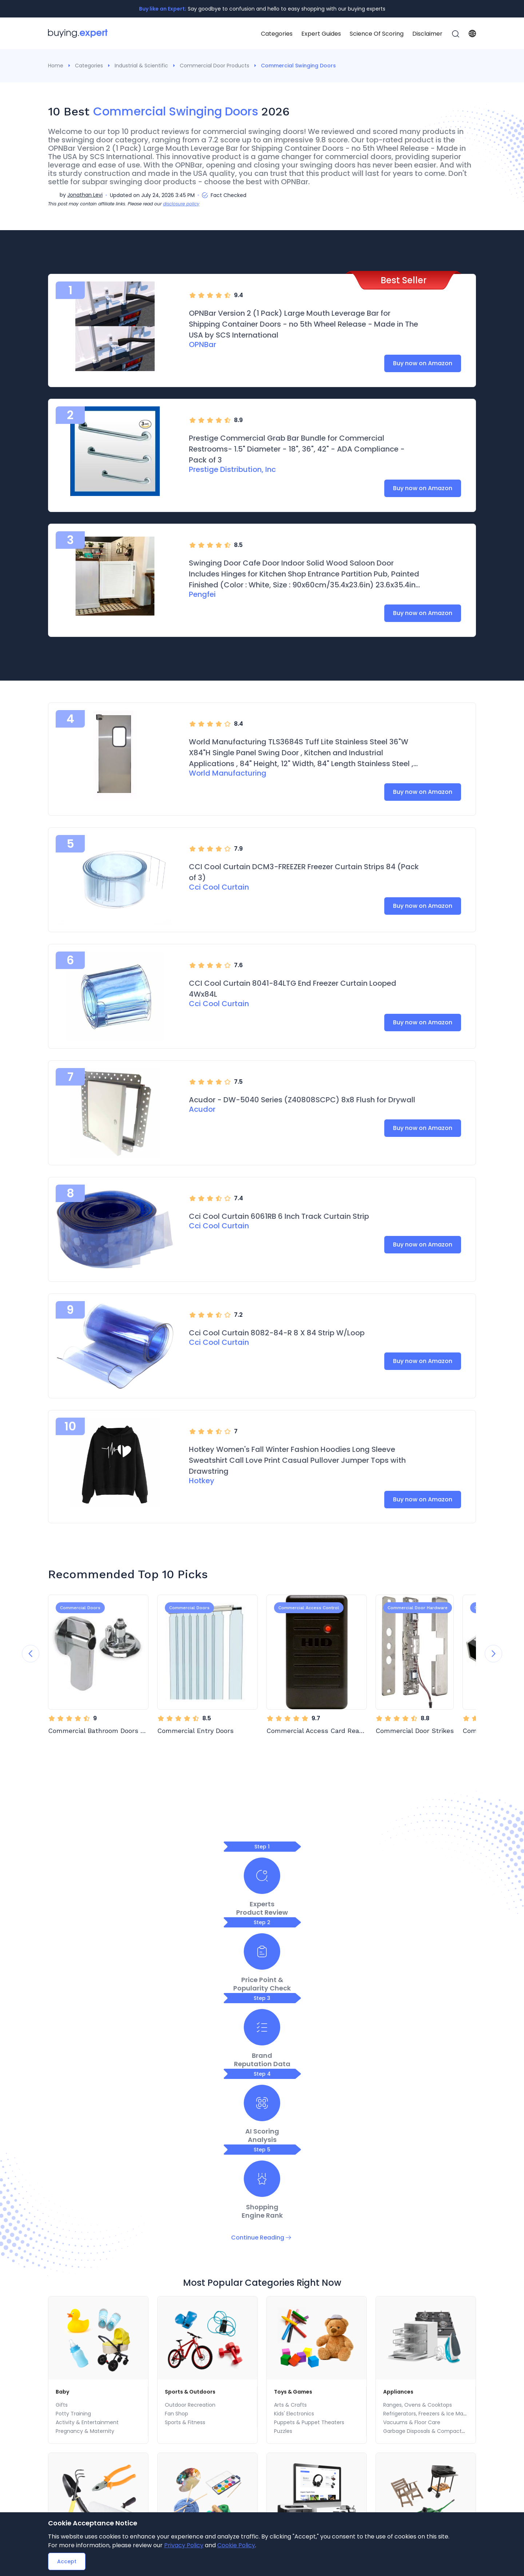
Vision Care (387, 2467)
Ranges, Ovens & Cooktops (417, 2111)
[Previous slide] (30, 1653)
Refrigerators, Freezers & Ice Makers (428, 2120)
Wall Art (166, 2454)
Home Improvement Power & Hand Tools (107, 2285)
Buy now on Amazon (422, 363)
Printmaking (180, 2285)
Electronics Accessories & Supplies (317, 2268)
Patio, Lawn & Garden (415, 2254)
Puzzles (283, 2137)
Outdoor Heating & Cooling (417, 2276)
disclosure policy (181, 204)
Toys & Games (296, 2098)
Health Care (388, 2454)
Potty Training (73, 2120)
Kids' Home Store (177, 2481)
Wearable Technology (76, 2507)
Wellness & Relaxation (401, 2441)
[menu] (360, 33)
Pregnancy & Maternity (85, 2137)
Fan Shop (176, 2120)
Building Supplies (76, 2268)
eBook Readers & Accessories (85, 2494)
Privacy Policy (183, 2545)
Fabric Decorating (187, 2268)
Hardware (68, 2294)
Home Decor (172, 2507)
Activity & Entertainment (87, 2128)
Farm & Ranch (401, 2294)
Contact (238, 2377)
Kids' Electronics (294, 2120)
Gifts (62, 2111)
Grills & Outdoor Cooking (414, 2285)
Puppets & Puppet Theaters (309, 2128)
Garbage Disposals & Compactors (426, 2137)
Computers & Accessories (307, 2294)
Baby (63, 2098)
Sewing (174, 2294)
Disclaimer (427, 33)
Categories (277, 33)
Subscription (276, 2377)
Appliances (399, 2098)
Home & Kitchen (177, 2428)
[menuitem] (277, 33)
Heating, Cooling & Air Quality (302, 2494)
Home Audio (289, 2276)
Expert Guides (321, 33)
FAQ (309, 2377)
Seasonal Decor (176, 2441)
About (208, 2377)
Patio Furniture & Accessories (420, 2268)
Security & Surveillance (303, 2285)
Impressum (378, 2377)
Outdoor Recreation (190, 2111)
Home (55, 65)
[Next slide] (493, 1653)
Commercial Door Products (214, 65)
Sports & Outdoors (193, 2098)
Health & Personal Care (404, 2428)
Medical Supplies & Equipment (411, 2507)
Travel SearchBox (429, 2377)
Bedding (166, 2467)
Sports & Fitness (185, 2128)
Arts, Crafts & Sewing (197, 2254)
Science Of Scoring (377, 33)
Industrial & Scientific (141, 65)
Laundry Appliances (289, 2507)
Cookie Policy (236, 2545)
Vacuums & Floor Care (411, 2128)
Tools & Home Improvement (97, 2254)
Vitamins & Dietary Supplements (414, 2481)
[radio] (192, 295)
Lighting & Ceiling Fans (84, 2276)
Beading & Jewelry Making (197, 2276)
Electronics (290, 2254)
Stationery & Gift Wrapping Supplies (418, 2494)
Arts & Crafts (290, 2111)
